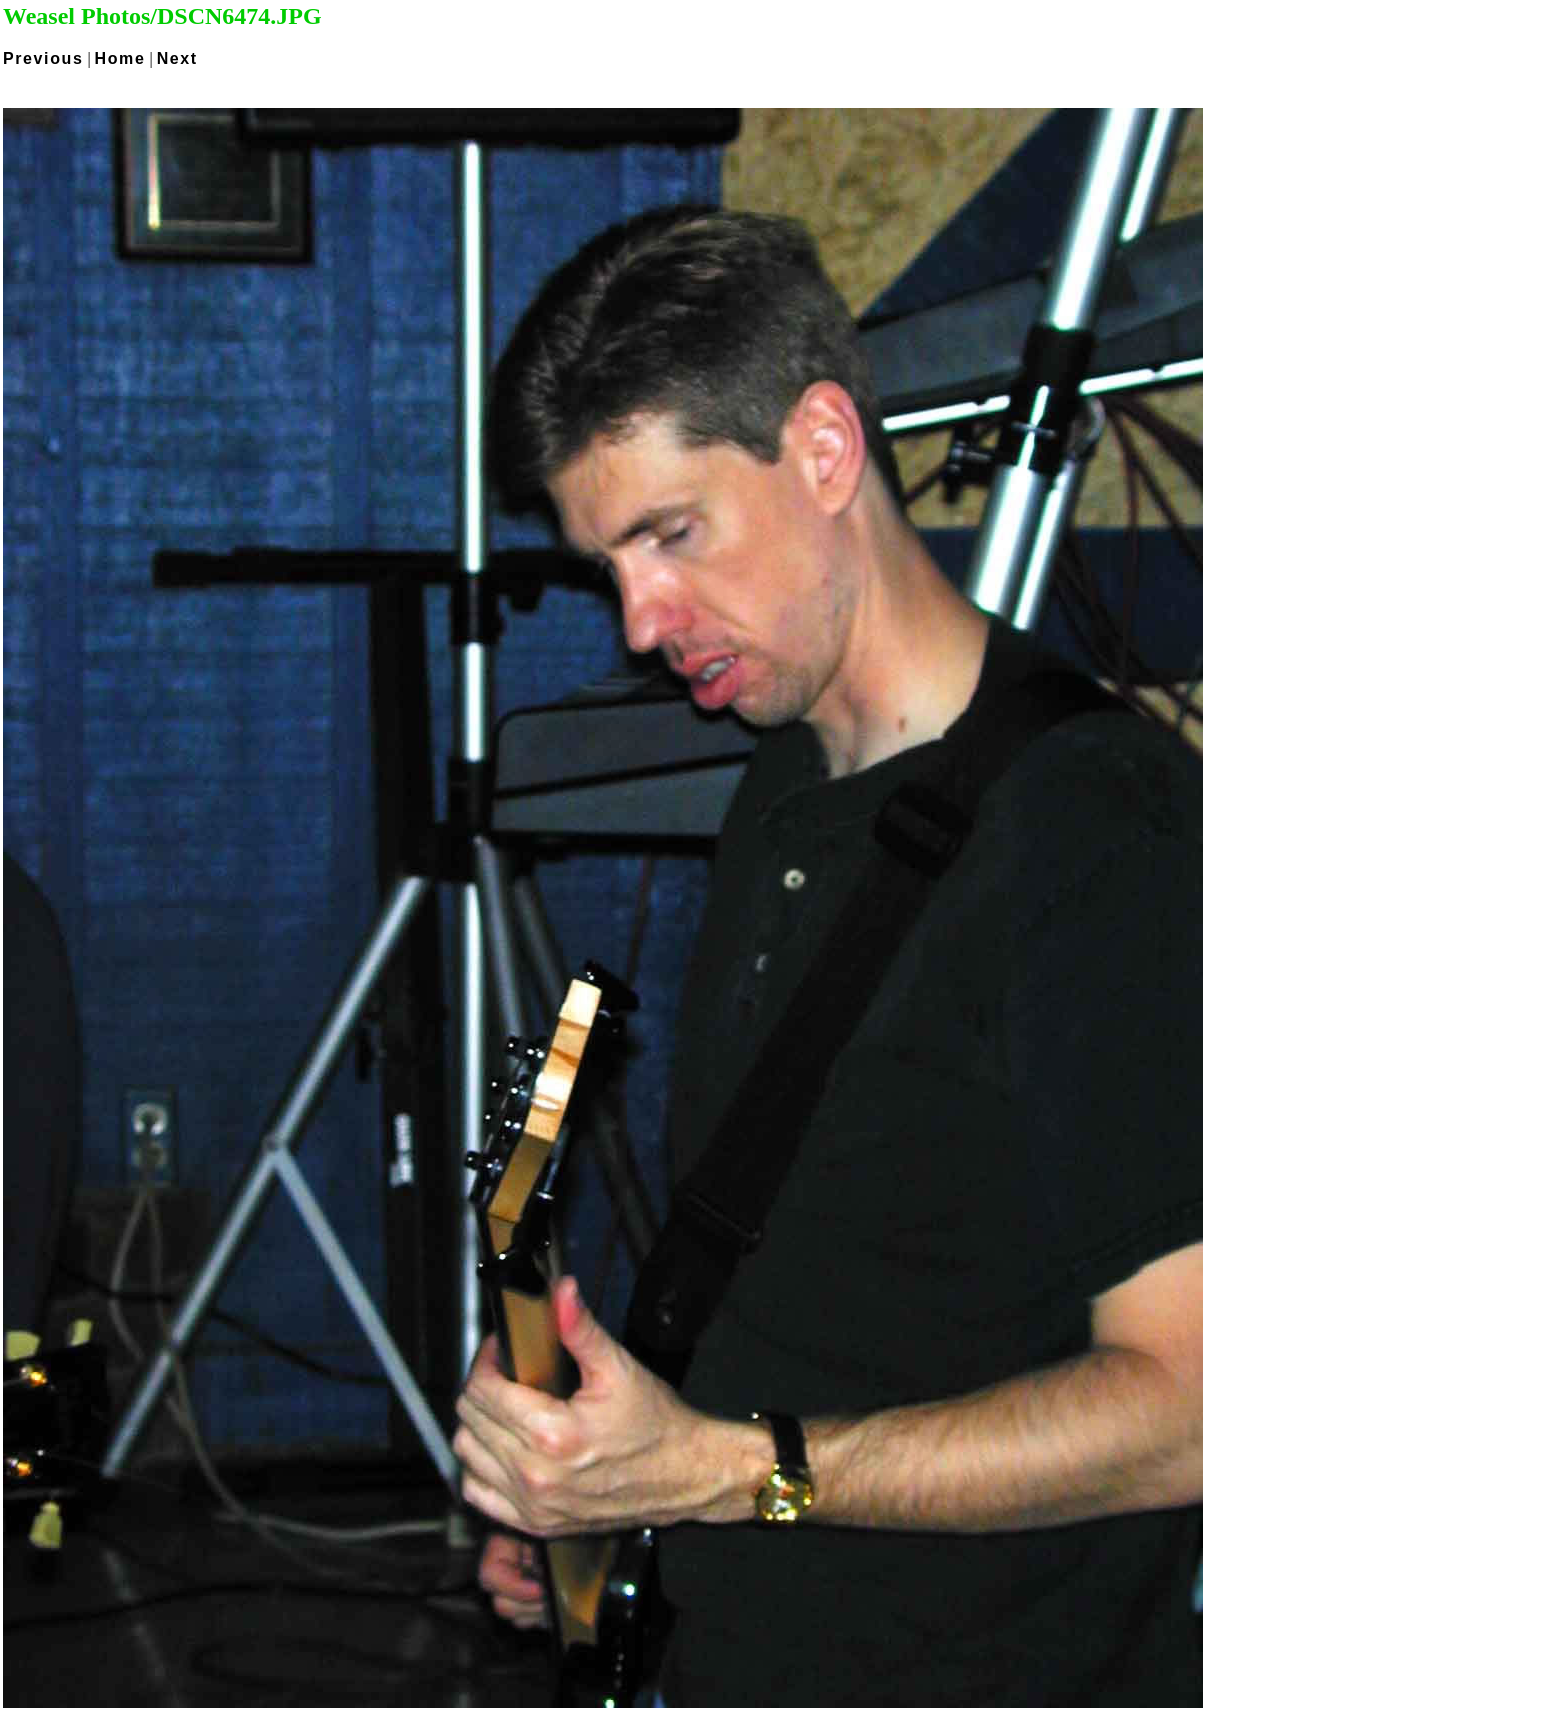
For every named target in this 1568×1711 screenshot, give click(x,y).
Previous (43, 58)
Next (177, 58)
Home (120, 58)
